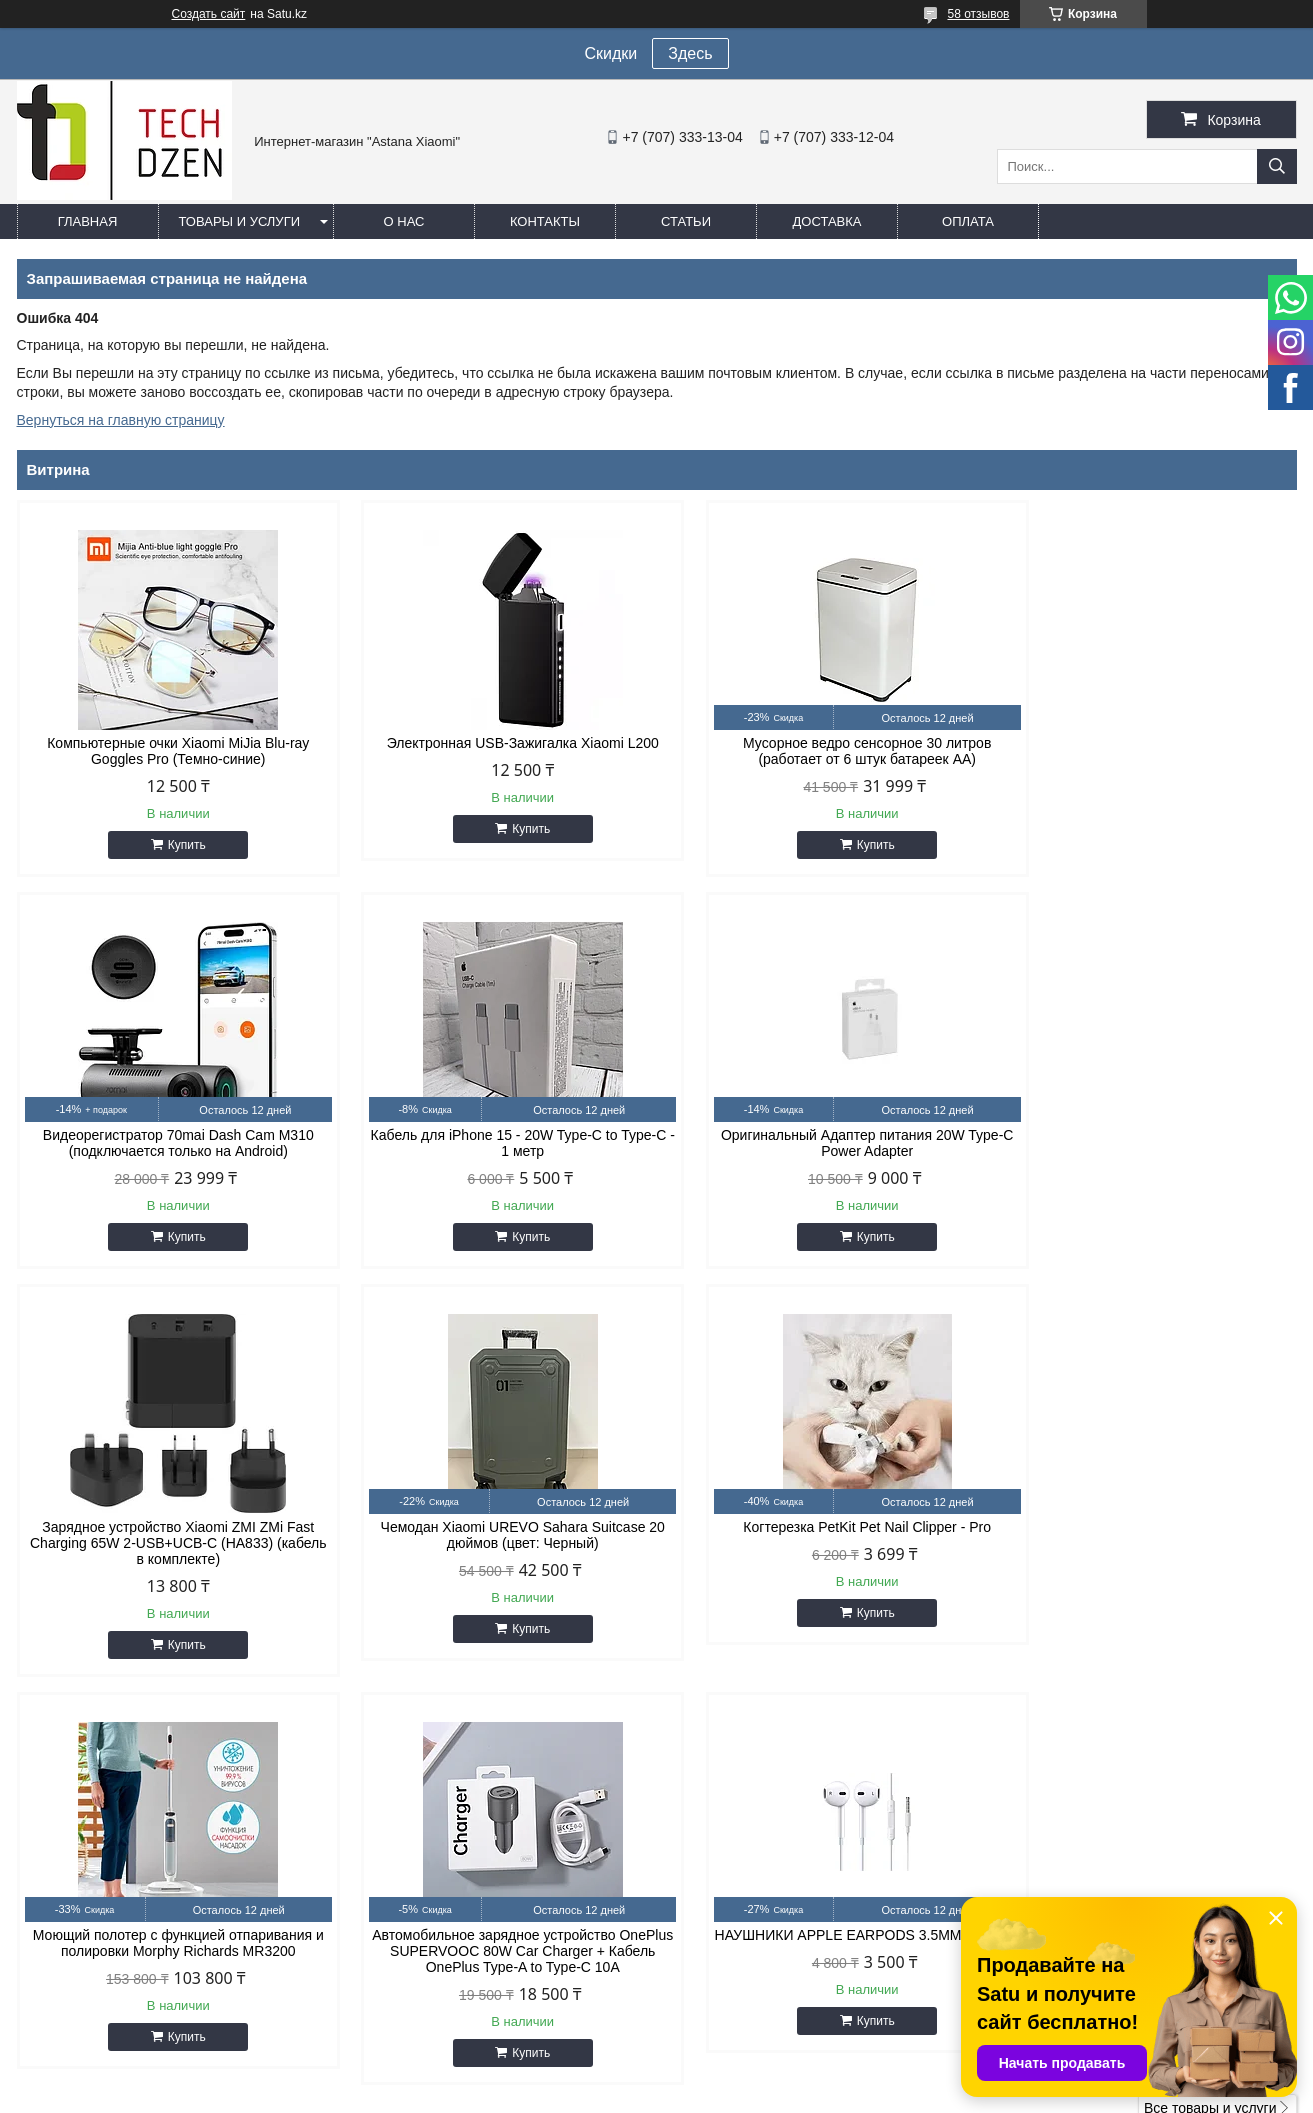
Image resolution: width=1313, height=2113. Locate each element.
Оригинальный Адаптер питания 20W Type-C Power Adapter (494, 1143)
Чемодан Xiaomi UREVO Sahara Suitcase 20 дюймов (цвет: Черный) (1144, 1143)
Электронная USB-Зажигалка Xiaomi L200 (494, 743)
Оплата (968, 221)
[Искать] (1277, 166)
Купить (177, 845)
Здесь (690, 53)
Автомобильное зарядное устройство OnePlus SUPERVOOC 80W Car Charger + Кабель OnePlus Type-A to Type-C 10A (819, 1559)
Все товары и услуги (1210, 1716)
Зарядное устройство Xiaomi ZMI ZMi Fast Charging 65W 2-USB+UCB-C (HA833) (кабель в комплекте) (819, 1151)
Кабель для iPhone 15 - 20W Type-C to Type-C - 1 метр (169, 1143)
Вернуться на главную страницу (121, 420)
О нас (404, 221)
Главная (88, 221)
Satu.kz (742, 2076)
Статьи (686, 221)
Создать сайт (209, 14)
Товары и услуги (240, 221)
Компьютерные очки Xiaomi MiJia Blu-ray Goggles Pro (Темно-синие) (169, 751)
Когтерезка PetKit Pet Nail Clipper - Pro (169, 1543)
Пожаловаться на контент (774, 2094)
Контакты (545, 221)
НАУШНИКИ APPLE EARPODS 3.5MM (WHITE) (1144, 1551)
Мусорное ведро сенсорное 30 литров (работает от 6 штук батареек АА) (819, 751)
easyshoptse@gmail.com (766, 1876)
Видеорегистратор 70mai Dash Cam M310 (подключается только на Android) (1144, 751)
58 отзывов (978, 14)
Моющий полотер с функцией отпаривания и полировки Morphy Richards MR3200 (493, 1551)
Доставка (827, 221)
